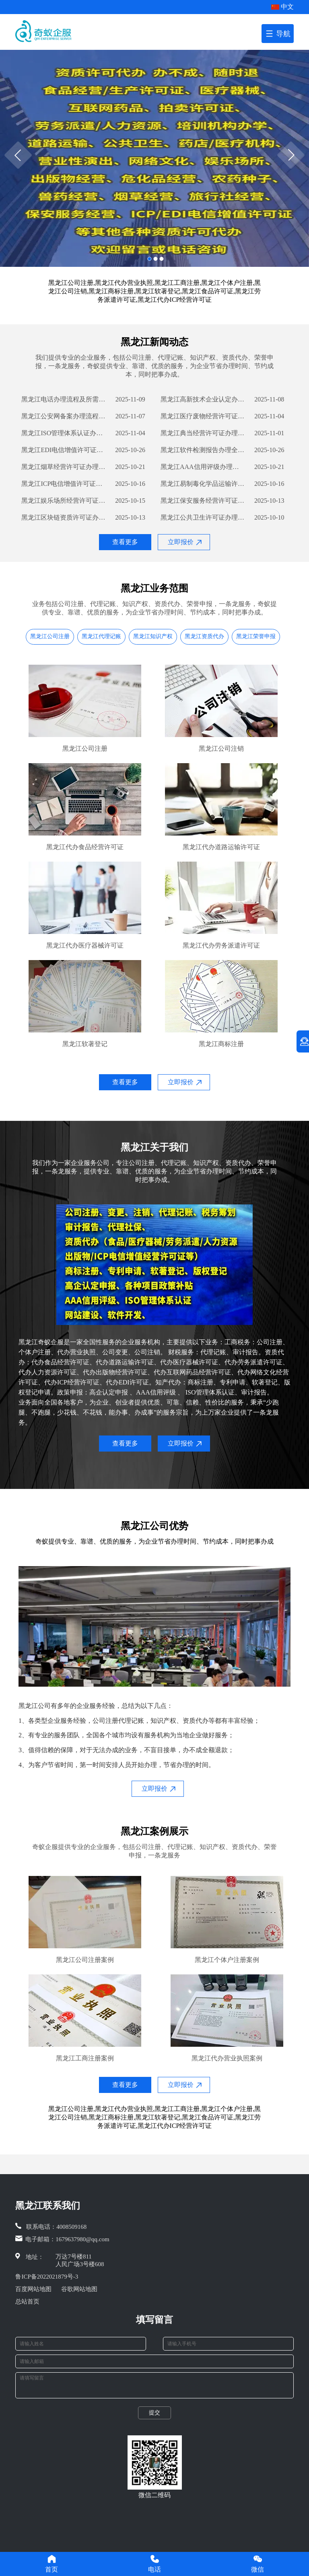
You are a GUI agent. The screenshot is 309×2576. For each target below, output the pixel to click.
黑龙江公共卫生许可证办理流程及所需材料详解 (203, 517)
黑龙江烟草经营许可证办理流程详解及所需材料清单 (63, 466)
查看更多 (125, 542)
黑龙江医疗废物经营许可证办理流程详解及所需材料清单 (203, 416)
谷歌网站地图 (79, 2289)
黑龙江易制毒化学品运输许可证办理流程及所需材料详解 (203, 483)
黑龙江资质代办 (204, 636)
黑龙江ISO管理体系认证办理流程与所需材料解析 (63, 433)
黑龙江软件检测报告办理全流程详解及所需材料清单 (203, 449)
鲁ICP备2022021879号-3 (46, 2276)
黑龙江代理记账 (101, 636)
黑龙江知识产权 (153, 636)
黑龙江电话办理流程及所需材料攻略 (63, 399)
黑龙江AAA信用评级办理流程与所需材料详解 (203, 466)
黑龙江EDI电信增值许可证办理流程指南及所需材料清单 (63, 449)
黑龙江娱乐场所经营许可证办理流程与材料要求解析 (63, 500)
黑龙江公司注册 (50, 636)
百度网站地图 (33, 2289)
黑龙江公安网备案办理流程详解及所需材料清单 (63, 416)
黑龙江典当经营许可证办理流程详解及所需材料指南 (203, 433)
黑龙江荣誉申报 (256, 636)
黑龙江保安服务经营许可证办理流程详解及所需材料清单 (203, 500)
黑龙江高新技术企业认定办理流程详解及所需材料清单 (203, 399)
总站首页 (27, 2301)
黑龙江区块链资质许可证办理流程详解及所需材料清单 (63, 517)
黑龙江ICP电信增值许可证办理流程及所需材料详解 (63, 483)
